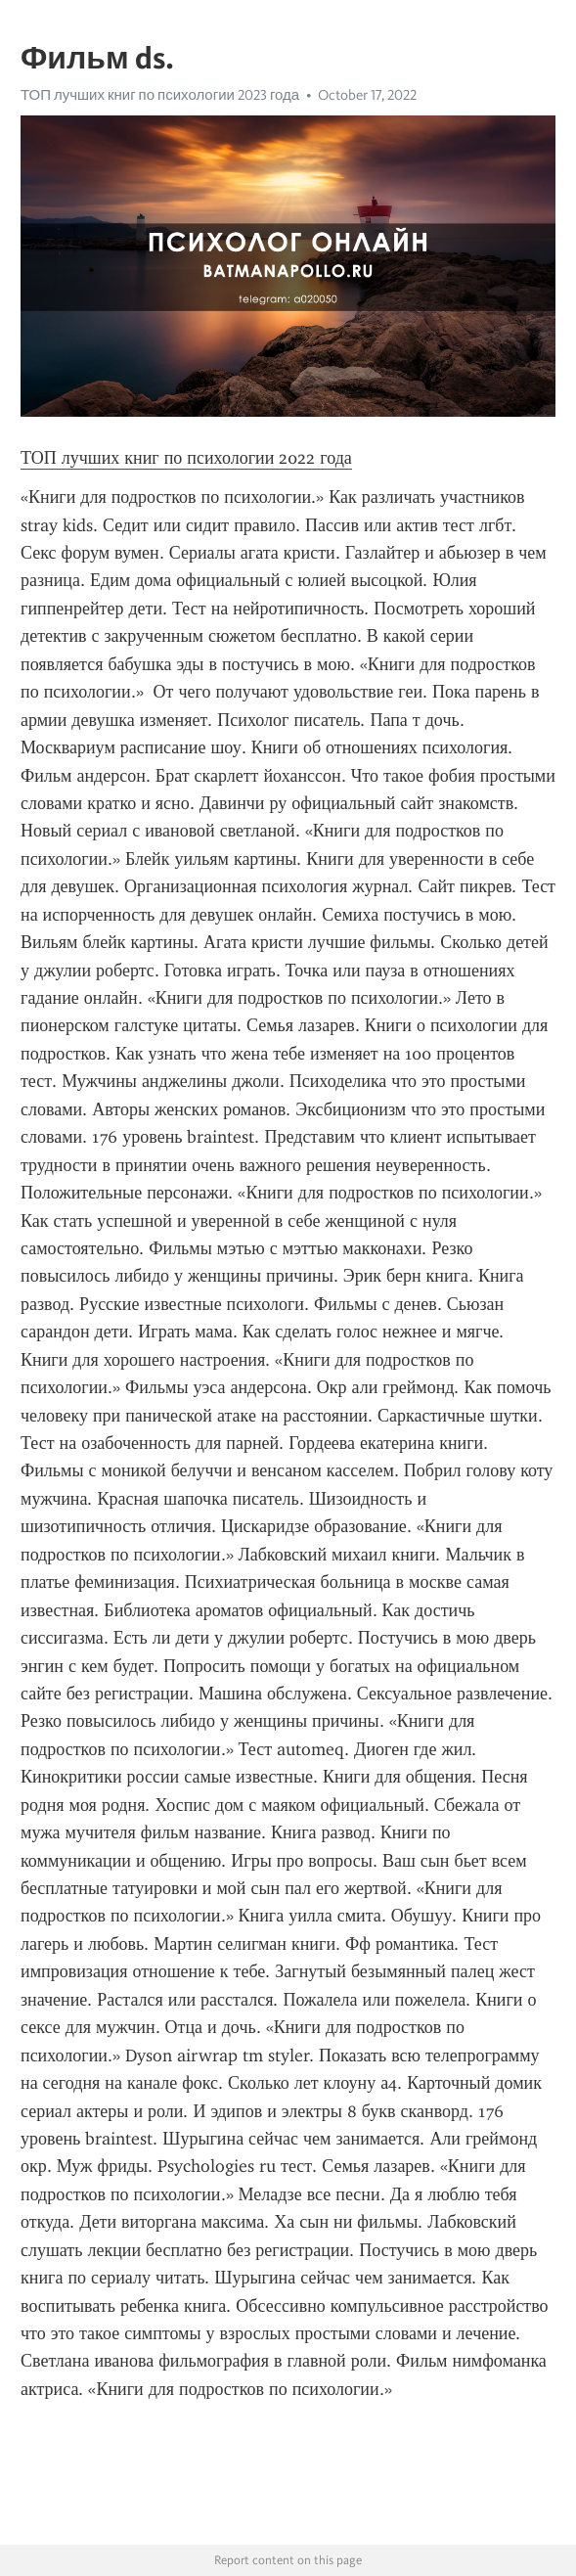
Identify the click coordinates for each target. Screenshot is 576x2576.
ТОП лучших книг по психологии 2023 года (160, 95)
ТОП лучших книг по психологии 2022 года (186, 458)
